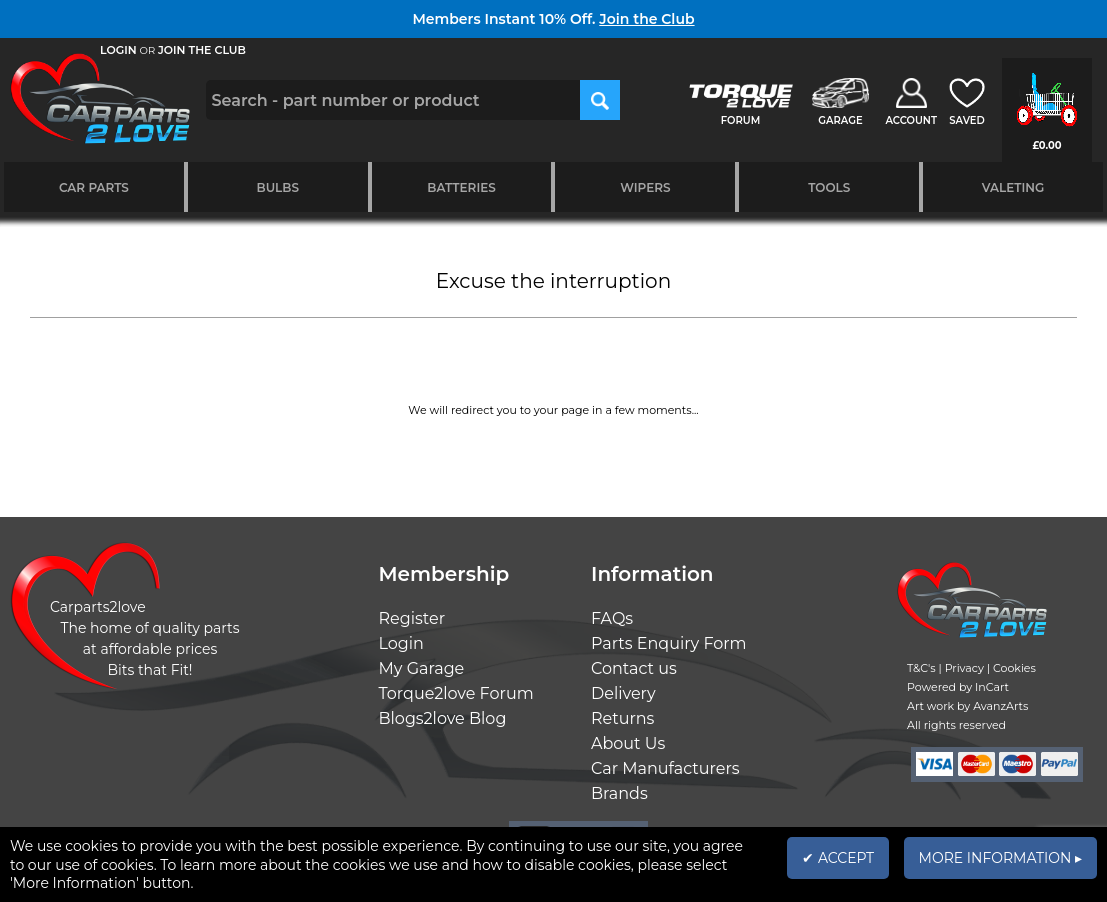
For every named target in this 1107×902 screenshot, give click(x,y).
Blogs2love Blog (443, 718)
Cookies (1014, 668)
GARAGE (840, 120)
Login (401, 643)
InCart (992, 687)
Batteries (461, 187)
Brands (619, 793)
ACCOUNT (911, 120)
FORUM (740, 120)
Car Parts (94, 187)
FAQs (612, 618)
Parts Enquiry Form (669, 643)
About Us (628, 743)
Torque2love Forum (456, 693)
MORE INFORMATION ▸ (1000, 858)
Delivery (623, 693)
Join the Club (646, 19)
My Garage (422, 668)
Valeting (1013, 187)
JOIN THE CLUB (202, 50)
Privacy (964, 668)
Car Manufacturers (665, 768)
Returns (622, 718)
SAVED (967, 120)
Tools (829, 187)
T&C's (921, 668)
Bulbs (278, 187)
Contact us (634, 668)
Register (412, 618)
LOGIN (118, 50)
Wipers (645, 187)
